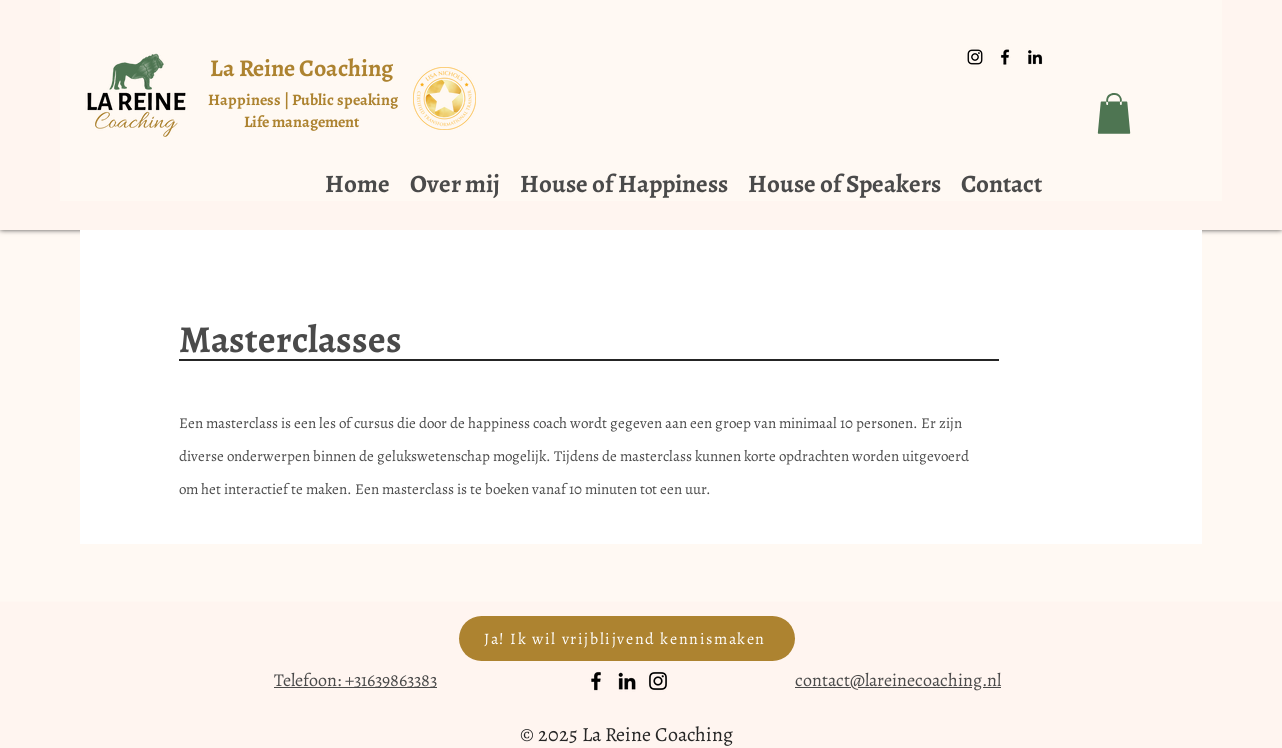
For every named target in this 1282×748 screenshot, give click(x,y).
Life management (303, 122)
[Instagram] (658, 681)
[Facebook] (596, 681)
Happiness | (250, 100)
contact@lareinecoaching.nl (898, 680)
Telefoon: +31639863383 (355, 680)
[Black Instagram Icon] (975, 57)
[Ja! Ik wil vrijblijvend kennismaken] (627, 638)
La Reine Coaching (301, 68)
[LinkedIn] (627, 681)
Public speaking (345, 100)
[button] (1114, 113)
